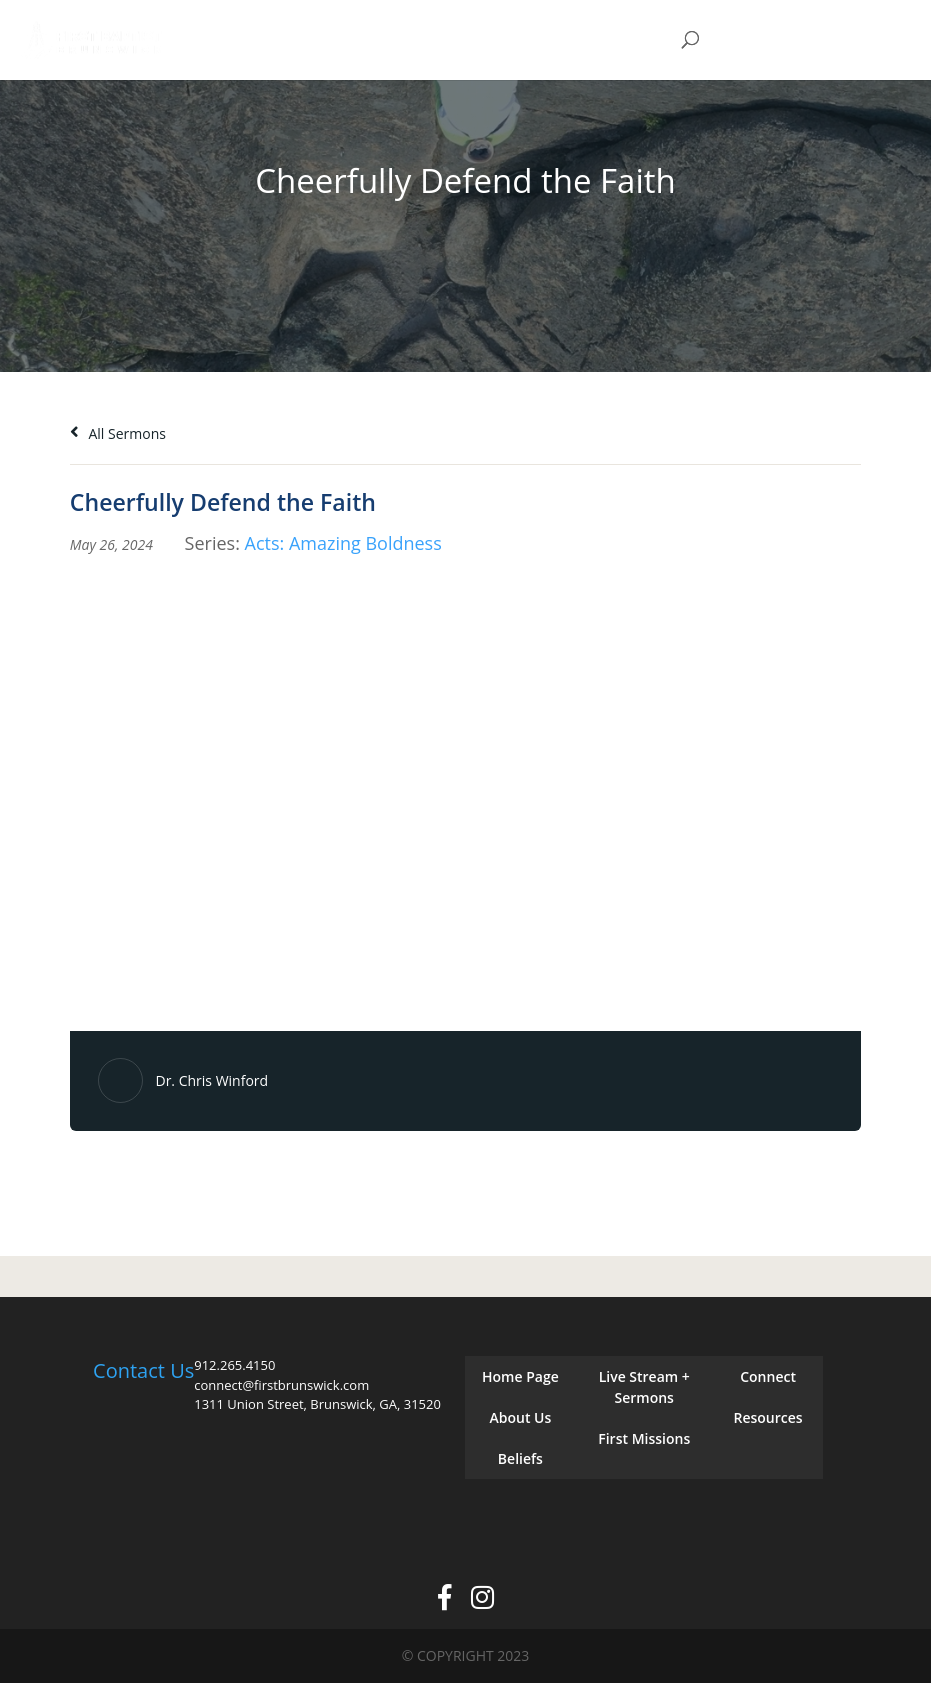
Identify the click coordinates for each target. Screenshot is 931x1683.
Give (779, 40)
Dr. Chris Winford (211, 1080)
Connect (768, 1376)
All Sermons (118, 433)
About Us (521, 1417)
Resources (767, 1417)
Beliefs (520, 1458)
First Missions (644, 1438)
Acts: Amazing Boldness (343, 543)
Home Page (520, 1376)
